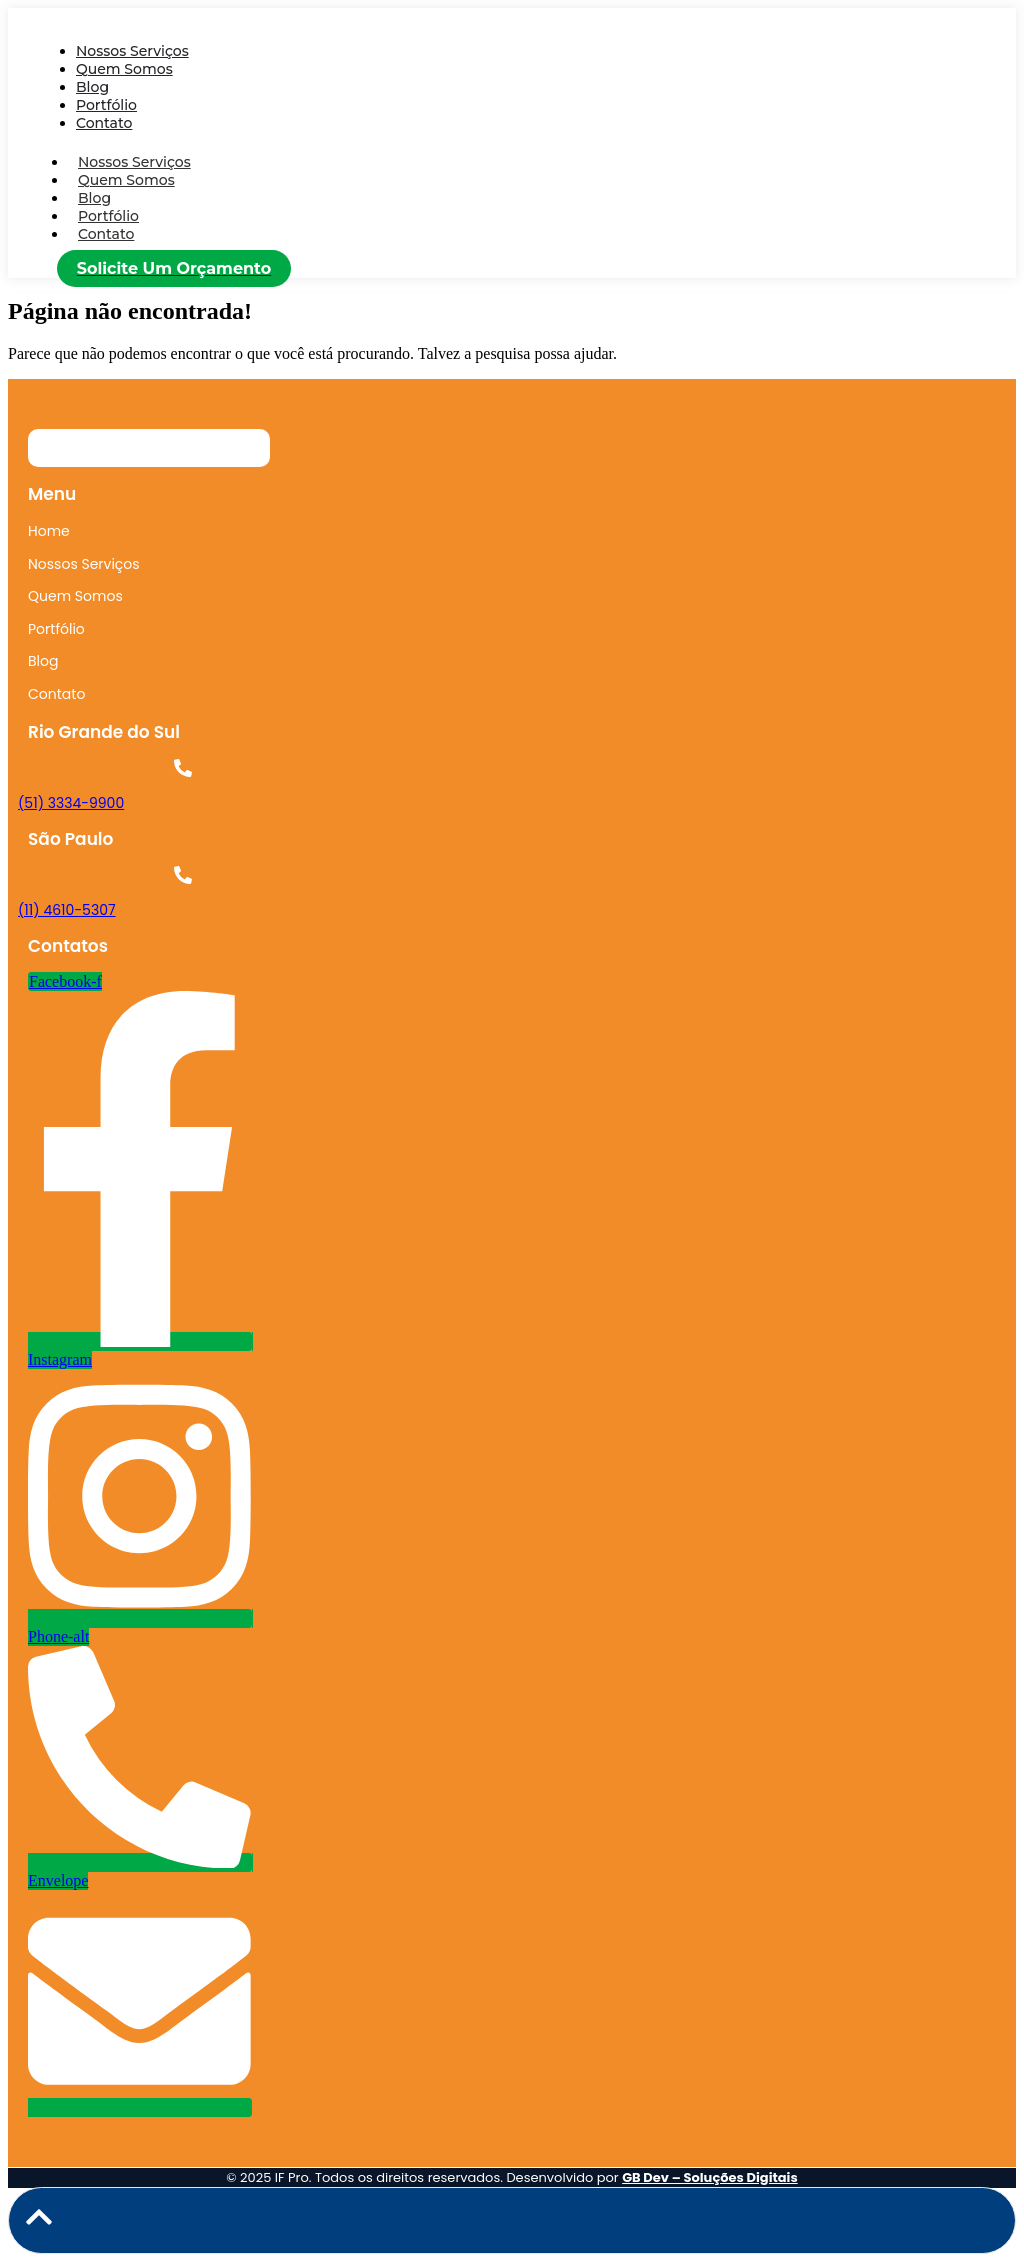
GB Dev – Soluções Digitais (710, 2177)
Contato (104, 123)
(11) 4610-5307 (67, 910)
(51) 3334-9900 (71, 803)
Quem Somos (124, 69)
